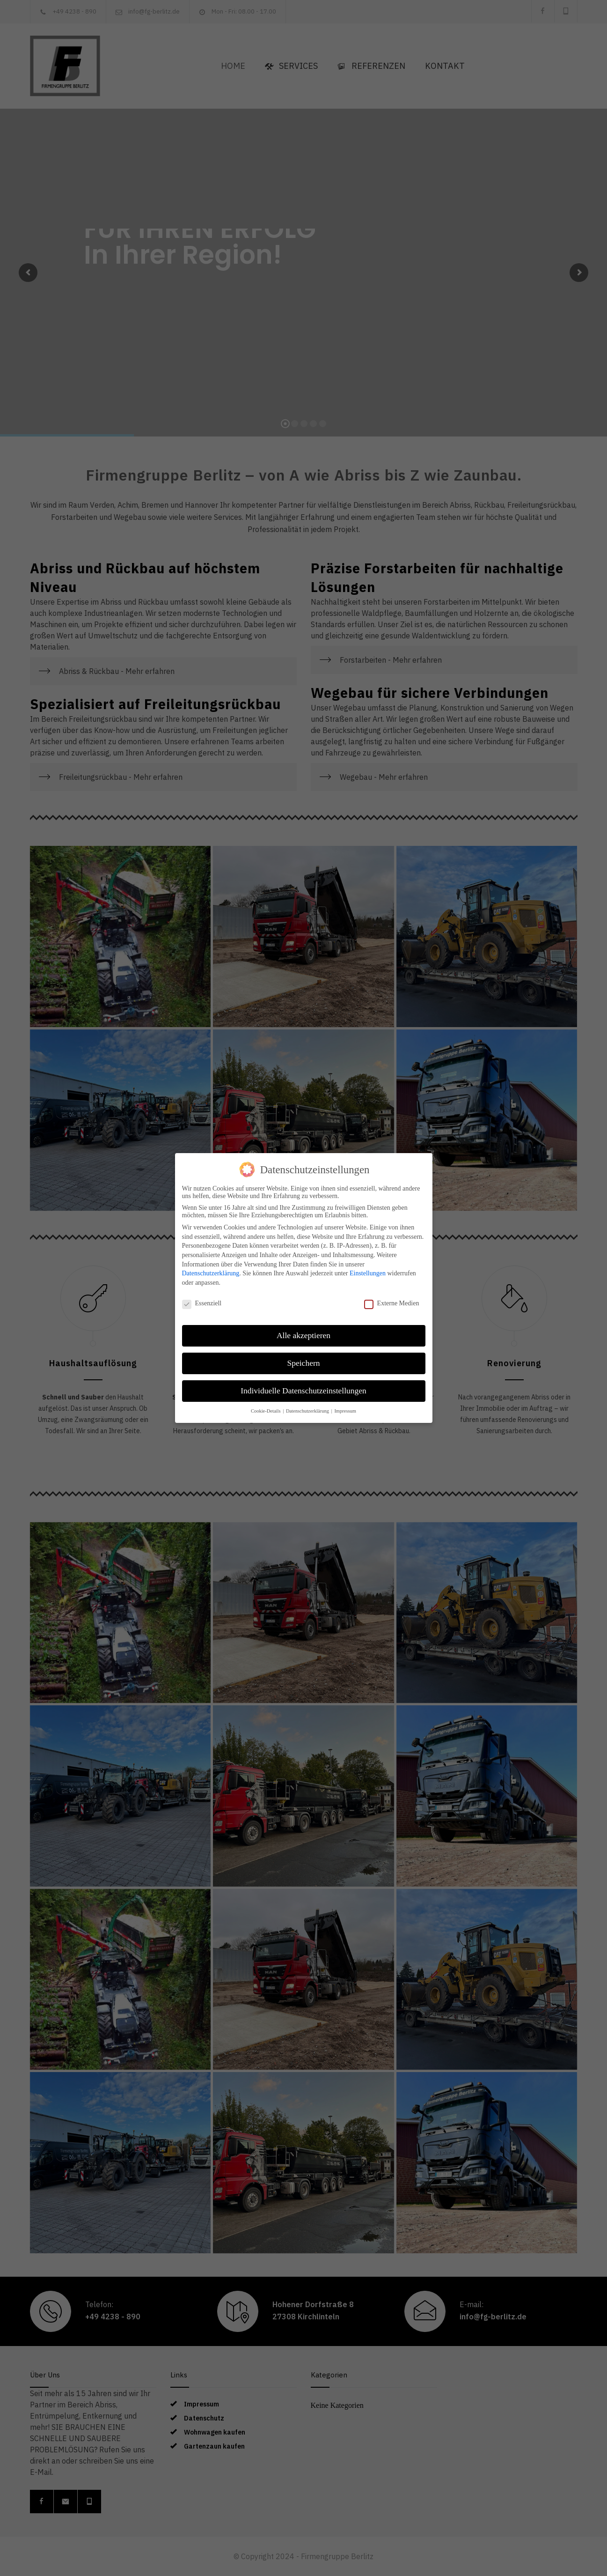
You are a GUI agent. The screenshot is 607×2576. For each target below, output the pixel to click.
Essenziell (202, 1303)
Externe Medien (391, 1303)
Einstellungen (368, 1273)
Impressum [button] (345, 1411)
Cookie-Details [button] (266, 1411)
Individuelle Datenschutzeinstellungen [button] (303, 1390)
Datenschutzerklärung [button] (308, 1411)
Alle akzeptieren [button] (303, 1335)
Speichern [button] (303, 1363)
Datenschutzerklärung (211, 1273)
